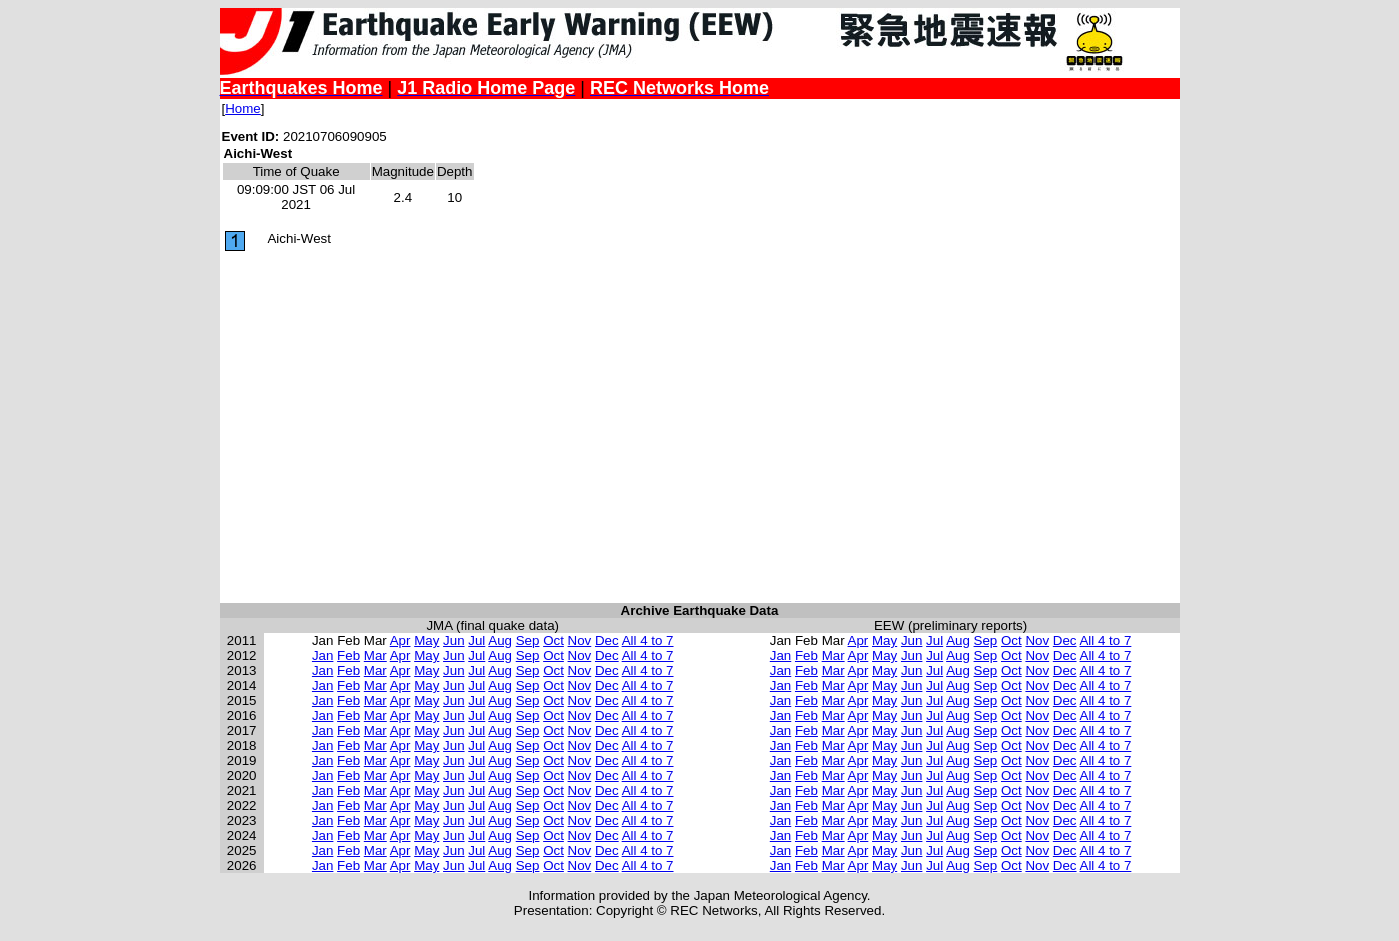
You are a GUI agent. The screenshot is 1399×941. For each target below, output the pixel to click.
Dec (607, 640)
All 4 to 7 (648, 640)
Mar (375, 655)
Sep (528, 640)
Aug (500, 640)
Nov (580, 640)
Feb (348, 655)
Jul (476, 640)
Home (243, 108)
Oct (553, 640)
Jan (323, 655)
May (426, 640)
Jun (454, 640)
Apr (400, 640)
